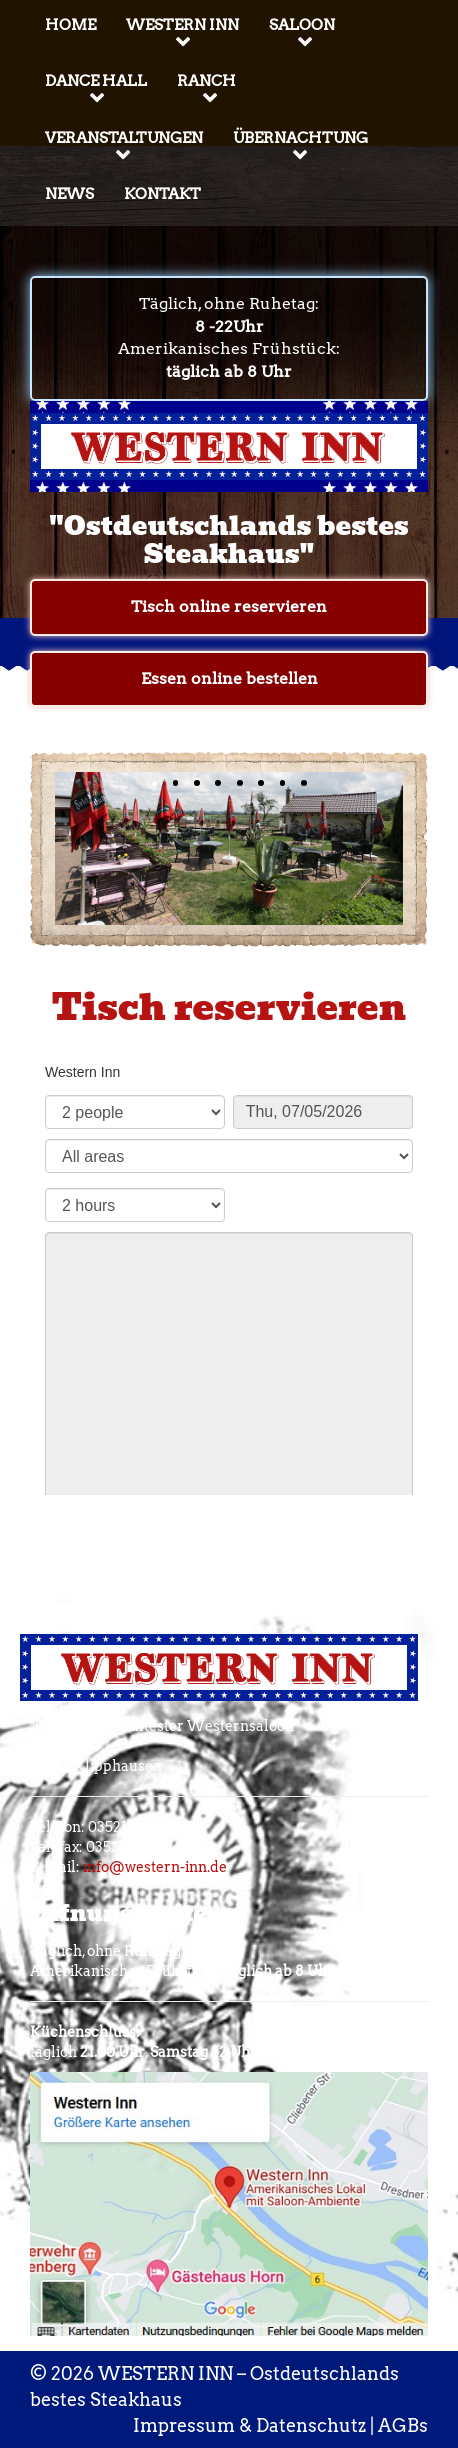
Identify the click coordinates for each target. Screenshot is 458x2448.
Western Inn (182, 25)
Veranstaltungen (124, 138)
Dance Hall (96, 81)
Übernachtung (300, 138)
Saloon (302, 25)
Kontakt (162, 194)
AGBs (403, 2425)
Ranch (206, 81)
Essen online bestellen (229, 678)
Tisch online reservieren (229, 606)
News (69, 194)
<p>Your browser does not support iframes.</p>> (229, 1270)
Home (70, 25)
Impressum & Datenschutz (249, 2425)
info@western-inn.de (155, 1867)
